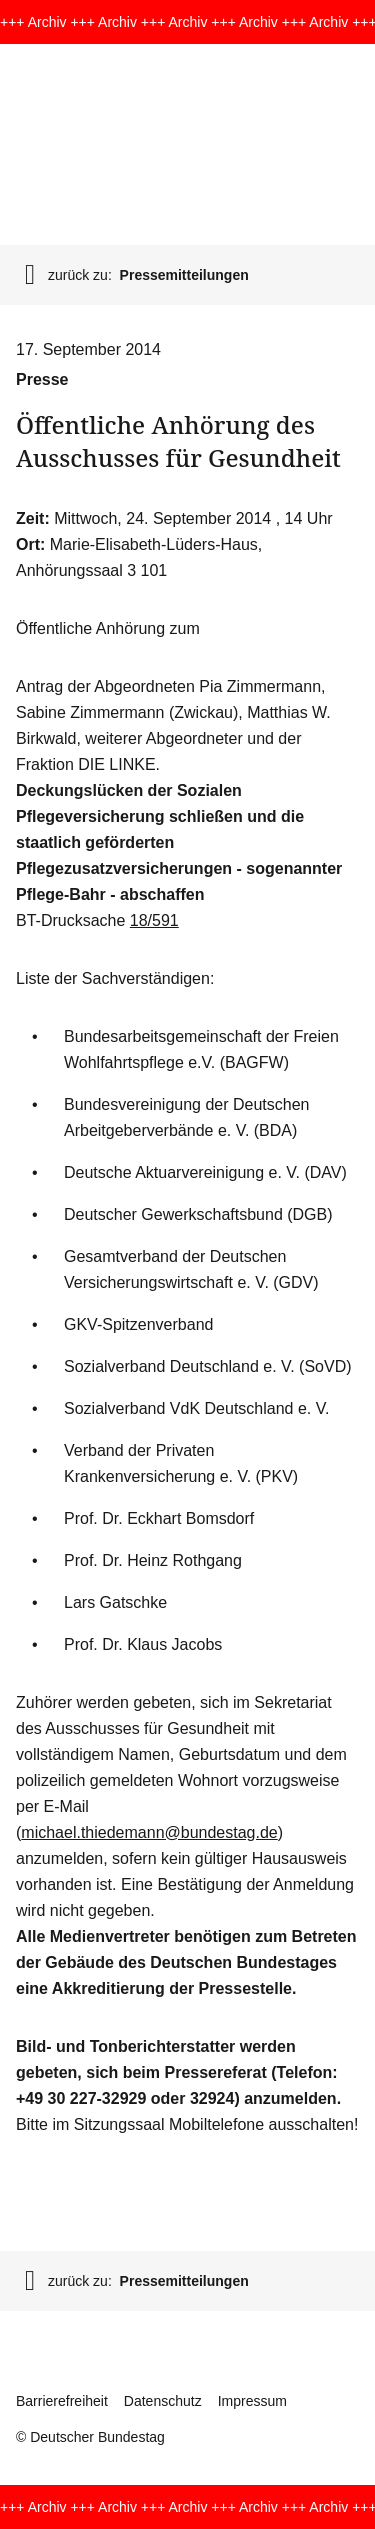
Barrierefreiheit (62, 2401)
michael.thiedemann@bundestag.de (149, 1832)
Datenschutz (163, 2401)
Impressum (252, 2401)
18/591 (154, 920)
